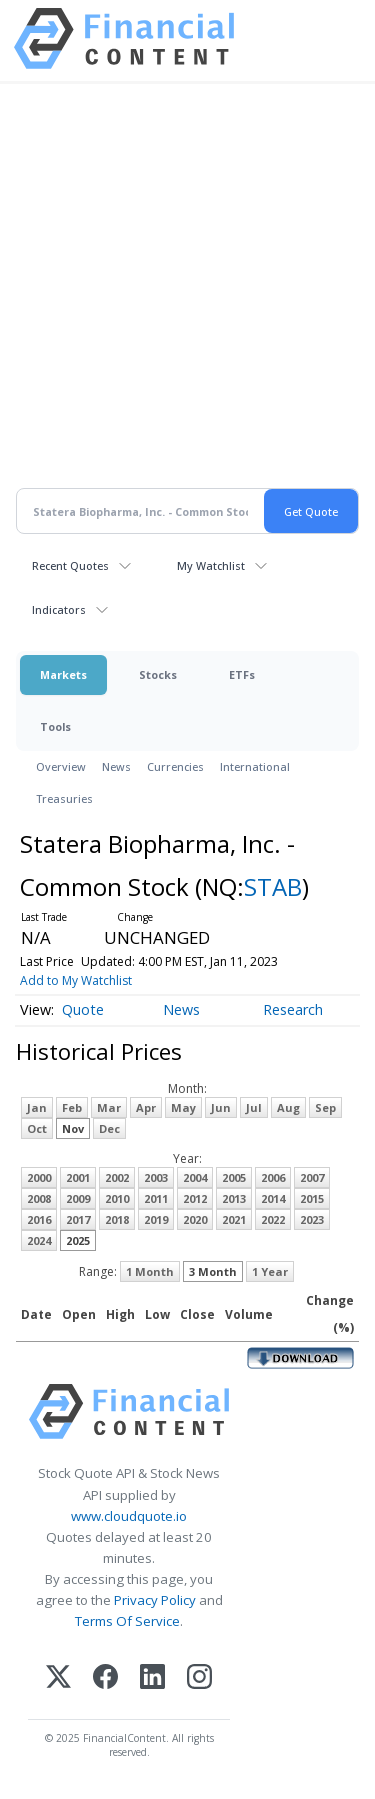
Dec (109, 1128)
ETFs (242, 674)
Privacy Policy (155, 1600)
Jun (221, 1107)
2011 (156, 1198)
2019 (156, 1219)
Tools (55, 726)
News (116, 766)
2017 (78, 1219)
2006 (273, 1177)
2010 (117, 1198)
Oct (37, 1128)
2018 (117, 1219)
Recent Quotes (70, 565)
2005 (234, 1177)
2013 (234, 1198)
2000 (39, 1177)
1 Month (150, 1271)
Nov (73, 1128)
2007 (312, 1177)
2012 (195, 1198)
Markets (63, 674)
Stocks (158, 674)
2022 (273, 1219)
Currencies (175, 766)
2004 (195, 1177)
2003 (156, 1177)
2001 (78, 1177)
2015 (312, 1198)
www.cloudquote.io (129, 1516)
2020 (195, 1219)
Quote (83, 1009)
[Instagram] (199, 1678)
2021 (234, 1219)
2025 (78, 1240)
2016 (39, 1219)
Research (293, 1009)
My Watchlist (211, 565)
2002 (117, 1177)
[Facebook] (105, 1678)
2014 (273, 1198)
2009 (78, 1198)
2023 (312, 1219)
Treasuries (64, 798)
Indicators (59, 609)
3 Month (213, 1271)
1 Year (270, 1271)
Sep (325, 1107)
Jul (254, 1107)
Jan (37, 1107)
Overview (61, 766)
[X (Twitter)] (58, 1678)
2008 (39, 1198)
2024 (39, 1240)
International (255, 766)
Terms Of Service (127, 1621)
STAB (273, 886)
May (183, 1107)
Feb (72, 1107)
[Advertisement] (187, 297)
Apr (146, 1107)
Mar (109, 1107)
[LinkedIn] (152, 1678)
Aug (288, 1107)
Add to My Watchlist (76, 980)
